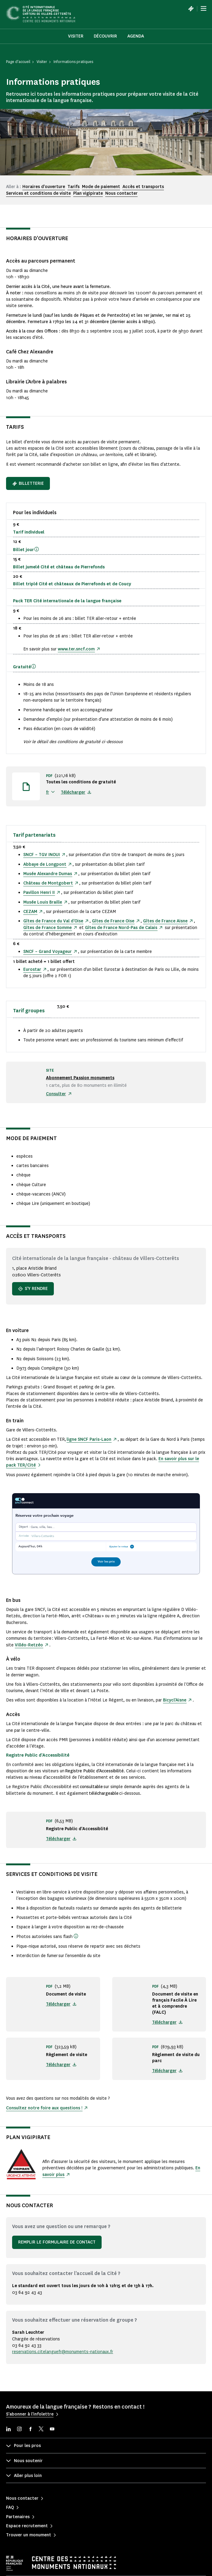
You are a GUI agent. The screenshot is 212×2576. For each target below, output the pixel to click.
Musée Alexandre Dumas (47, 874)
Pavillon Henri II (39, 892)
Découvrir (105, 36)
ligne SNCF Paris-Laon (89, 1439)
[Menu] (203, 8)
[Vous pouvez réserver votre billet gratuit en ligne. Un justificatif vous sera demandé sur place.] (33, 666)
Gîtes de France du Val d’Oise (53, 921)
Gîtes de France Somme (47, 928)
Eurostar (32, 969)
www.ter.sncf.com (76, 649)
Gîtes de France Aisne (165, 921)
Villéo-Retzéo (29, 1645)
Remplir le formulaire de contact (57, 2242)
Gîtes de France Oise (113, 921)
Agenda (135, 36)
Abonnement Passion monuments (80, 1078)
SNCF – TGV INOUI (41, 855)
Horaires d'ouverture (43, 187)
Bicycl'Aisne (174, 1700)
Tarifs (73, 187)
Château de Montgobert (48, 883)
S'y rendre (33, 1288)
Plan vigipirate (88, 193)
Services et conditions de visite (38, 193)
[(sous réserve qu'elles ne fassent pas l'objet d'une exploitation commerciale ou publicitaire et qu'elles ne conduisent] (76, 1936)
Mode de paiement (101, 187)
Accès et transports (143, 187)
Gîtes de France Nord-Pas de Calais (121, 928)
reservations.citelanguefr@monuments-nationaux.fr (62, 2352)
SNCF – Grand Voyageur (47, 951)
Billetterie (28, 483)
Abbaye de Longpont (44, 864)
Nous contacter (121, 193)
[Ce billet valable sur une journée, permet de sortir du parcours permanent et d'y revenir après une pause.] (36, 549)
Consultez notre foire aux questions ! (44, 2108)
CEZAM (30, 911)
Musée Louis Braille (42, 902)
